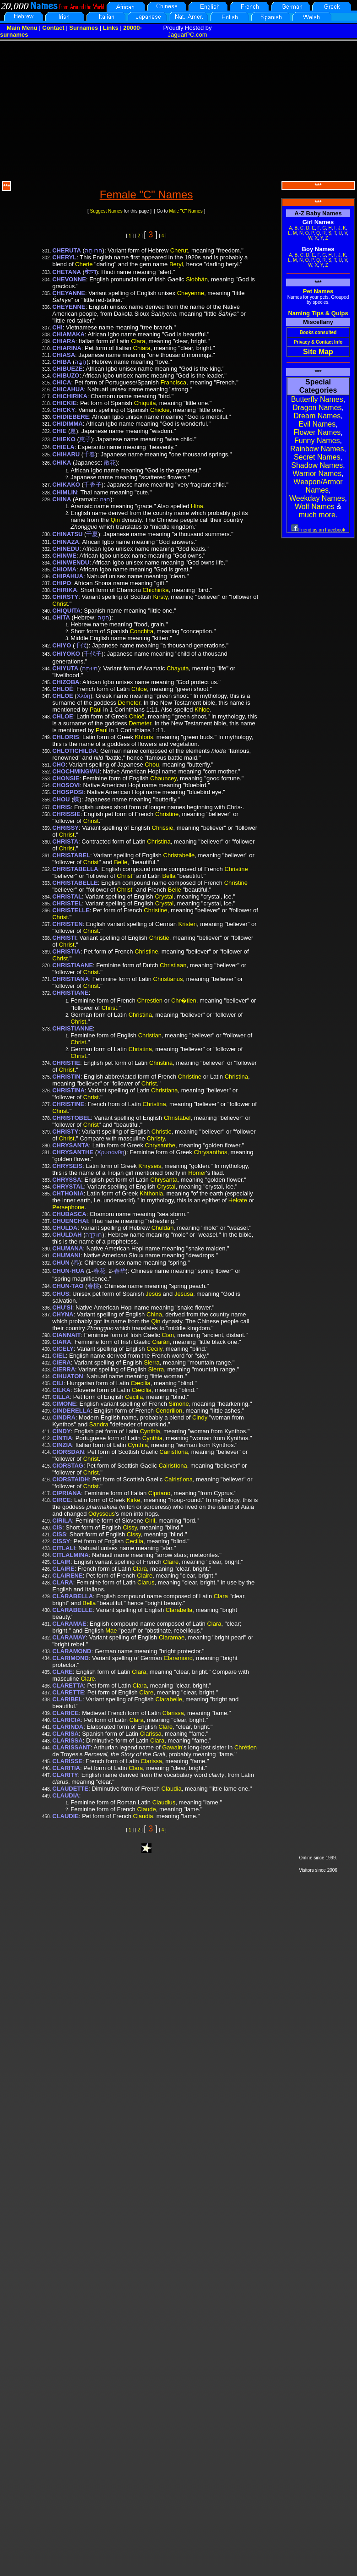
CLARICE (65, 1713)
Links (111, 27)
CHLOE (62, 716)
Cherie (83, 264)
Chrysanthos (210, 1152)
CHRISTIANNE (72, 1028)
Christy (155, 1138)
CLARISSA (67, 1740)
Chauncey (163, 778)
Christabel (177, 1117)
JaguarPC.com (187, 34)
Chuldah (162, 1227)
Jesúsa (183, 1293)
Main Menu (21, 27)
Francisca (173, 382)
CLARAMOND (71, 1651)
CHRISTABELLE (74, 882)
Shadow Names (317, 465)
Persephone (68, 1207)
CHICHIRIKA (69, 396)
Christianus (168, 979)
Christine (166, 814)
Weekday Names (317, 498)
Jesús (153, 1293)
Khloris (144, 737)
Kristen (187, 924)
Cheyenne (190, 293)
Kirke (134, 1499)
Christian (150, 1035)
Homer (197, 1172)
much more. (318, 515)
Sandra (98, 1424)
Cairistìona (173, 1451)
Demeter (129, 702)
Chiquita (145, 403)
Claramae (171, 1637)
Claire (170, 1561)
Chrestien (149, 1000)
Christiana (164, 1090)
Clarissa (173, 1713)
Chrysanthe (160, 1145)
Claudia (172, 1788)
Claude (146, 1809)
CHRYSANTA (70, 1145)
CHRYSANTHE (72, 1152)
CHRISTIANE (70, 992)
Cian (168, 1335)
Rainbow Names (317, 449)
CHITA (61, 617)
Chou (152, 764)
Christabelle (179, 855)
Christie (159, 937)
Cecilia (134, 1396)
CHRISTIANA (70, 979)
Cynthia (150, 1431)
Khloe (202, 709)
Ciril (150, 1520)
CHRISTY (65, 1131)
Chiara (142, 348)
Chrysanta (163, 1179)
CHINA (61, 499)
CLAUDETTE (70, 1788)
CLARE (62, 1671)
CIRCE (61, 1499)
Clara (138, 341)
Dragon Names (317, 407)
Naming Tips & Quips (318, 313)
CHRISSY (65, 827)
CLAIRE (63, 1568)
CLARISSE (67, 1761)
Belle (120, 862)
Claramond (178, 1658)
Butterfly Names (317, 399)
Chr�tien (183, 1000)
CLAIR (61, 1561)
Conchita (141, 631)
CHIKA (61, 462)
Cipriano (159, 1493)
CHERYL (64, 257)
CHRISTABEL (71, 855)
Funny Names (317, 440)
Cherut (179, 250)
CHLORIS (65, 737)
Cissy (130, 1527)
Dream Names (317, 416)
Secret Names (317, 457)
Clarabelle (168, 1699)
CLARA (62, 1582)
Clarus (146, 1582)
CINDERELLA (71, 1410)
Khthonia (151, 1193)
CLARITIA (66, 1768)
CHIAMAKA (68, 334)
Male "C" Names (185, 211)
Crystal (164, 896)
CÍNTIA (62, 1438)
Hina (197, 506)
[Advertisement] (179, 110)
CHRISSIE (66, 814)
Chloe (139, 688)
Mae (111, 1630)
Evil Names (316, 424)
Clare (88, 1678)
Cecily (154, 1348)
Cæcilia (141, 1383)
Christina (158, 841)
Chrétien (245, 1747)
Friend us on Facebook (318, 529)
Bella (169, 875)
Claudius (164, 1802)
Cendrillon (169, 1410)
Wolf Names (315, 506)
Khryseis (149, 1165)
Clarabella (179, 1609)
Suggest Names (106, 211)
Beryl (176, 264)
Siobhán (197, 279)
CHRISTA (65, 841)
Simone (179, 1403)
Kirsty (160, 596)
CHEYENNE (68, 306)
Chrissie (162, 827)
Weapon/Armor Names (317, 486)
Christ (60, 603)
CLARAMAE (69, 1623)
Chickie (160, 409)
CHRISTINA (68, 1090)
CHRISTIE (66, 1062)
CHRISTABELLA (75, 869)
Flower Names (317, 432)
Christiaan (173, 965)
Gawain (172, 1747)
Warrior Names (316, 473)
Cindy (199, 1417)
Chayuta (178, 668)
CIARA (61, 1341)
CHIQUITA (66, 610)
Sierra (152, 1362)
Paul (96, 709)
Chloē (137, 716)
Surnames (83, 27)
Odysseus (101, 1513)
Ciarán (160, 1341)
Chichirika (155, 589)
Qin (115, 519)
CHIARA (64, 341)
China (154, 1314)
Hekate (237, 1200)
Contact (53, 27)
